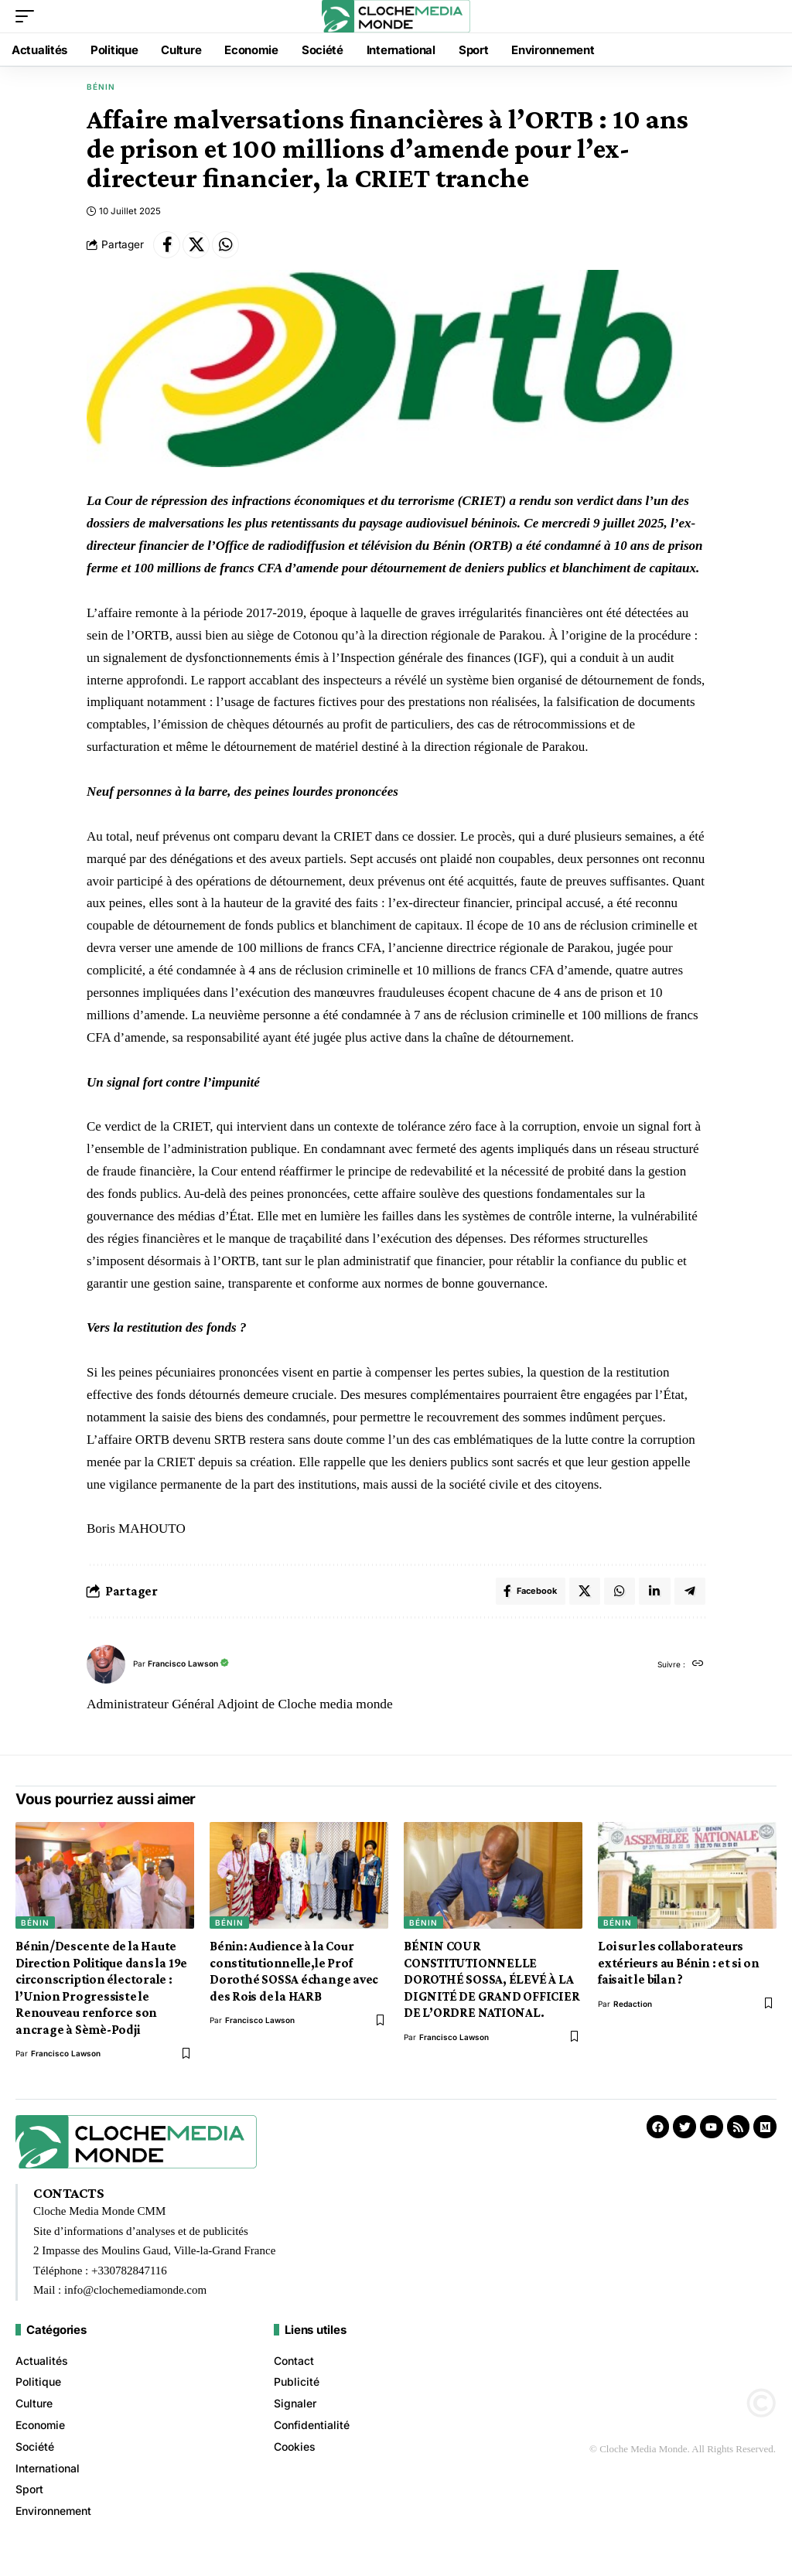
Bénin (101, 86)
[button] (28, 16)
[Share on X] (201, 246)
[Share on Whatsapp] (235, 246)
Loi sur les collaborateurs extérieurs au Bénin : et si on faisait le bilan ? (678, 1970)
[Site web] (697, 1672)
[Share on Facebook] (168, 246)
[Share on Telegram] (689, 1596)
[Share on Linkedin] (653, 1596)
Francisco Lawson (187, 1671)
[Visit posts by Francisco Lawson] (106, 1672)
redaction (632, 2011)
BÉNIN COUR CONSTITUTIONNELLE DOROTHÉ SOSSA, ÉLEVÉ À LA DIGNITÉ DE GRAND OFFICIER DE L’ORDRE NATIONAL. (491, 1987)
